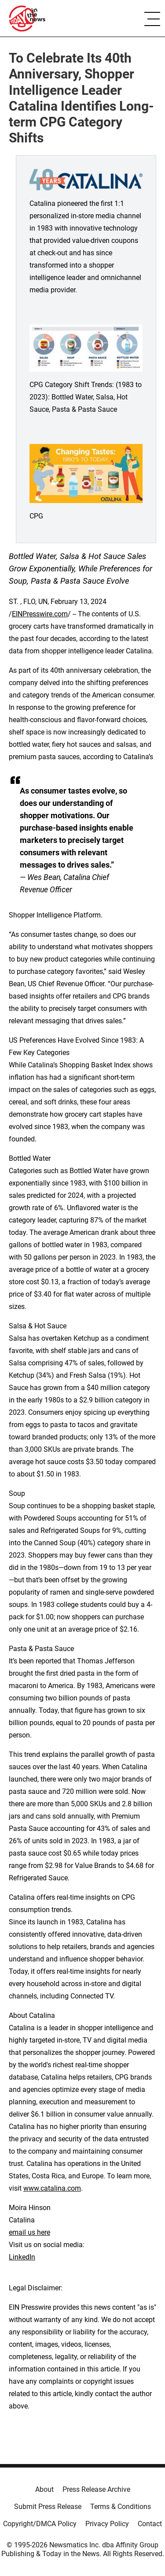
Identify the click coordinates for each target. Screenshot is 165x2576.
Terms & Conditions (120, 2506)
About (44, 2489)
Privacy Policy (107, 2524)
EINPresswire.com (40, 614)
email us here (29, 2232)
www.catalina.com (52, 2188)
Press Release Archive (96, 2489)
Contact (150, 2524)
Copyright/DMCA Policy (40, 2524)
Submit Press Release (47, 2506)
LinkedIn (22, 2257)
